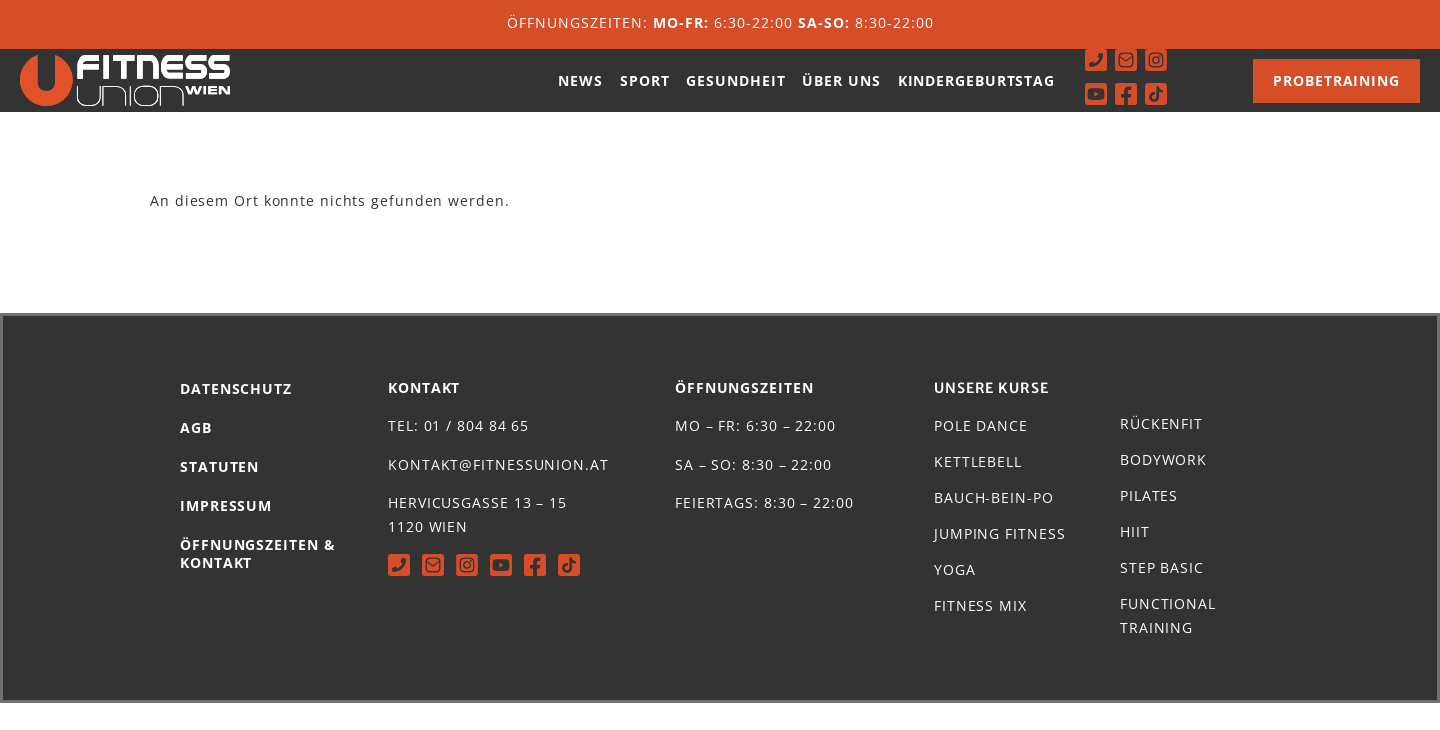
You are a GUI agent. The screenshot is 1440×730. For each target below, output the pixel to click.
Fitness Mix (980, 632)
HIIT (1135, 558)
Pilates (1149, 522)
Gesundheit (735, 93)
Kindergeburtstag (976, 93)
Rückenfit (1161, 450)
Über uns (841, 93)
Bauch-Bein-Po (994, 524)
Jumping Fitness (1000, 560)
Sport (645, 93)
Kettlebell (978, 488)
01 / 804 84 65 (477, 452)
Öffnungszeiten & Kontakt (257, 580)
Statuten (219, 493)
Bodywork (1163, 486)
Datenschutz (236, 415)
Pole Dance (981, 452)
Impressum (226, 532)
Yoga (955, 596)
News (580, 93)
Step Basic (1162, 594)
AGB (196, 454)
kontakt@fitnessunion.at (498, 491)
